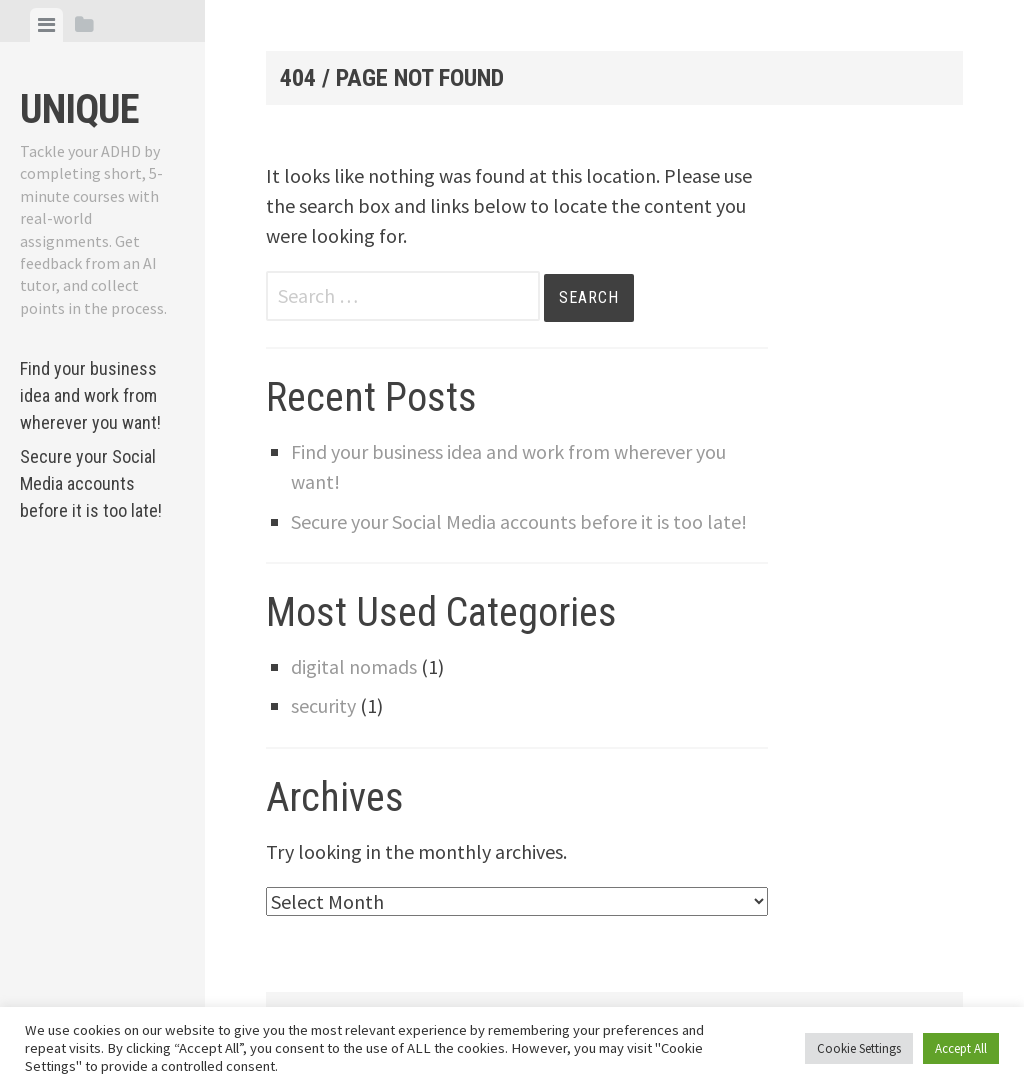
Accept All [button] (961, 1048)
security (323, 705)
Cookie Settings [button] (859, 1048)
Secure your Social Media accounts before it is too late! (91, 483)
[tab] (46, 25)
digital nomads (354, 666)
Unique (79, 109)
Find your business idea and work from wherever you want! (90, 395)
